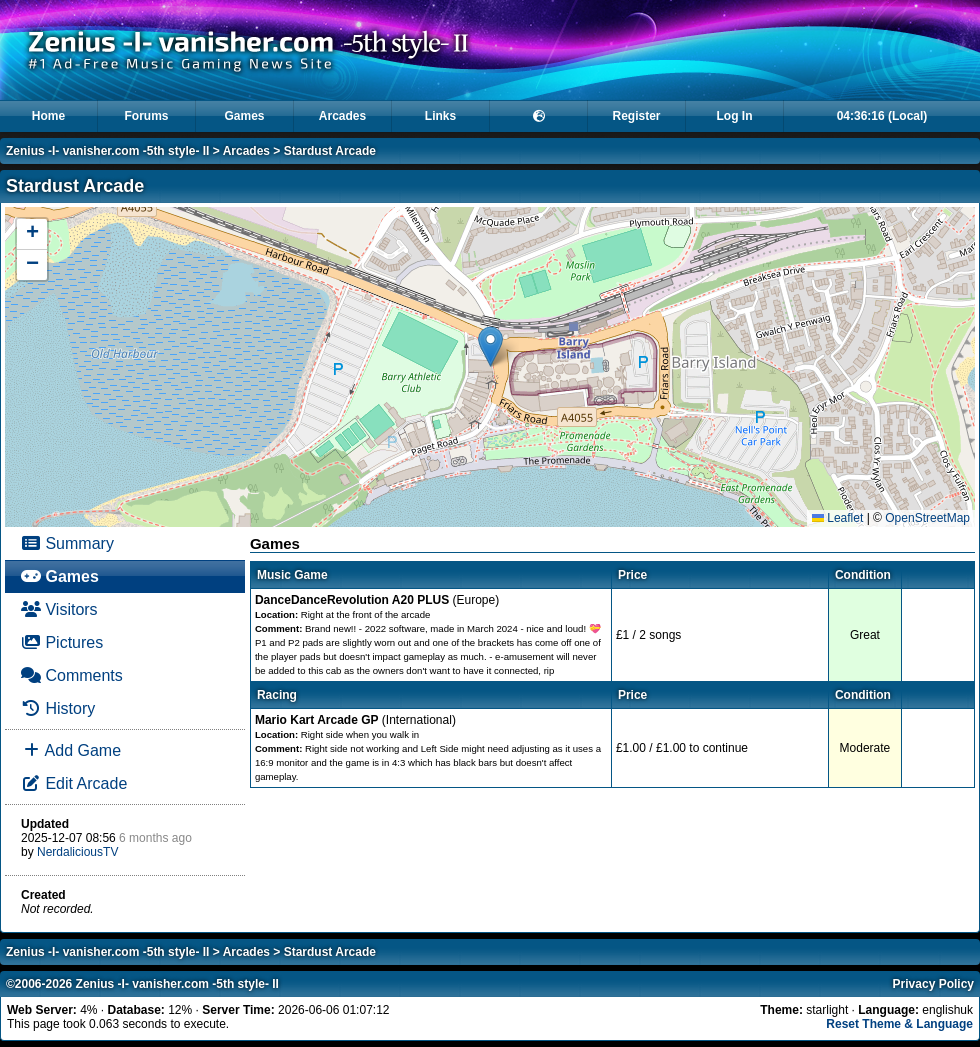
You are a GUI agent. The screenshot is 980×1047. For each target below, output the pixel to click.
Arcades (342, 116)
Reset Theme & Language (899, 1024)
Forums (146, 116)
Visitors (59, 609)
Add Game (71, 750)
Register (636, 116)
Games (244, 116)
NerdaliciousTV (77, 852)
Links (440, 116)
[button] (490, 346)
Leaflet (837, 518)
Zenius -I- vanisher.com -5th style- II (107, 151)
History (58, 708)
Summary (67, 543)
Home (48, 116)
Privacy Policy (933, 984)
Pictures (62, 642)
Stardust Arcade (330, 151)
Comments (72, 675)
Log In (735, 116)
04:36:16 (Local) (882, 116)
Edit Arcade (74, 783)
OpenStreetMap (927, 518)
